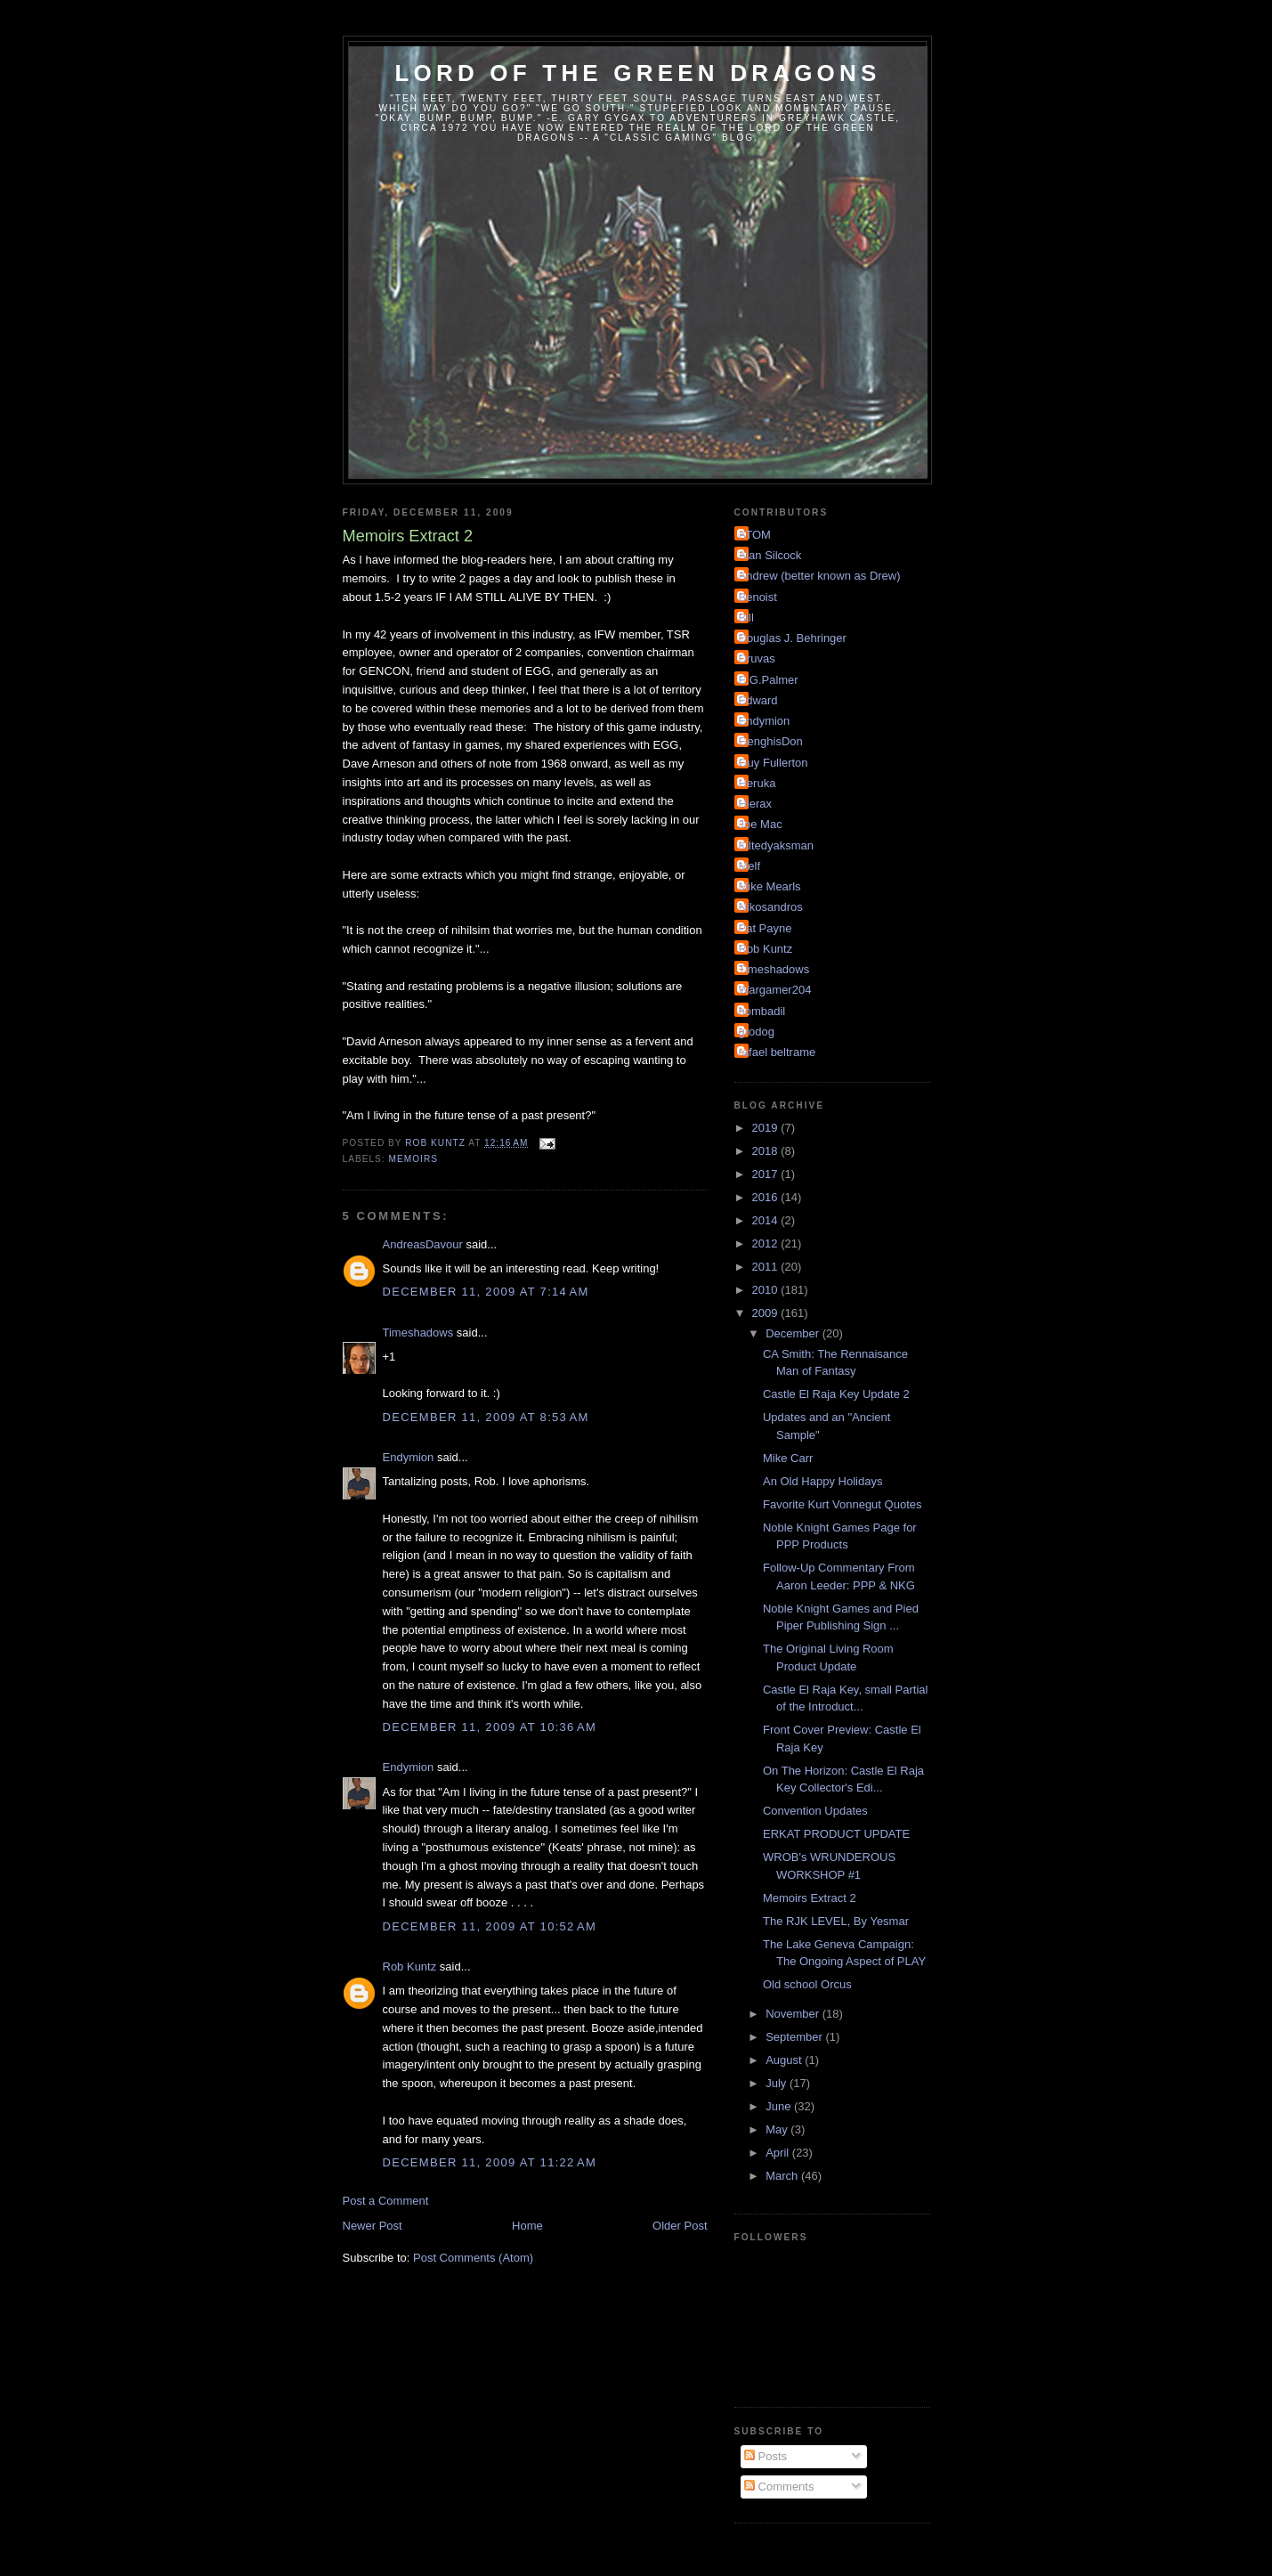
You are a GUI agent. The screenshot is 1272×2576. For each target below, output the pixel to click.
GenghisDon (771, 741)
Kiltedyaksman (776, 845)
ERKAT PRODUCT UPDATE (836, 1834)
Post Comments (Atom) (473, 2257)
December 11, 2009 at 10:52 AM (490, 1926)
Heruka (757, 783)
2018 (767, 1151)
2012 (767, 1243)
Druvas (757, 658)
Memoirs (413, 1159)
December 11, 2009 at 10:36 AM (490, 1727)
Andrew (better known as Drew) (820, 575)
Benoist (758, 597)
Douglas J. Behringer (793, 638)
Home (527, 2225)
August (785, 2060)
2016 (767, 1197)
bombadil (762, 1011)
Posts (765, 2456)
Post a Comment (386, 2200)
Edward (758, 700)
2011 (767, 1266)
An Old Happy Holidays (822, 1481)
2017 (767, 1174)
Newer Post (372, 2225)
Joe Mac (760, 824)
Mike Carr (788, 1458)
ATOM (755, 534)
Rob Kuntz (410, 1966)
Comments (779, 2486)
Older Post (679, 2225)
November (794, 2013)
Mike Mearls (770, 886)
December (794, 1333)
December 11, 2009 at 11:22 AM (490, 2162)
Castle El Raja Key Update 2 (836, 1394)
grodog (756, 1031)
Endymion (408, 1457)
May (778, 2129)
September (795, 2037)
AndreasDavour (423, 1244)
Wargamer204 (775, 989)
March (783, 2175)
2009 (767, 1313)
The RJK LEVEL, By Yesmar (836, 1921)
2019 (767, 1127)
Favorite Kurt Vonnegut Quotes (842, 1504)
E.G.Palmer (768, 680)
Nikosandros (771, 907)
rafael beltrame (777, 1052)
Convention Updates (815, 1810)
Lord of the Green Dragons (637, 73)
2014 (767, 1220)
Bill (746, 617)
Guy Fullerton (773, 762)
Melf (750, 866)
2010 (767, 1289)
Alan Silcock (770, 555)
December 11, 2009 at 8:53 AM (486, 1417)
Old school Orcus (807, 1984)
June (780, 2106)
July (778, 2083)
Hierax (756, 803)
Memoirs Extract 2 (809, 1898)
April (779, 2152)
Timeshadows (418, 1332)
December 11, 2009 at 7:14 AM (486, 1291)
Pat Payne (765, 928)
